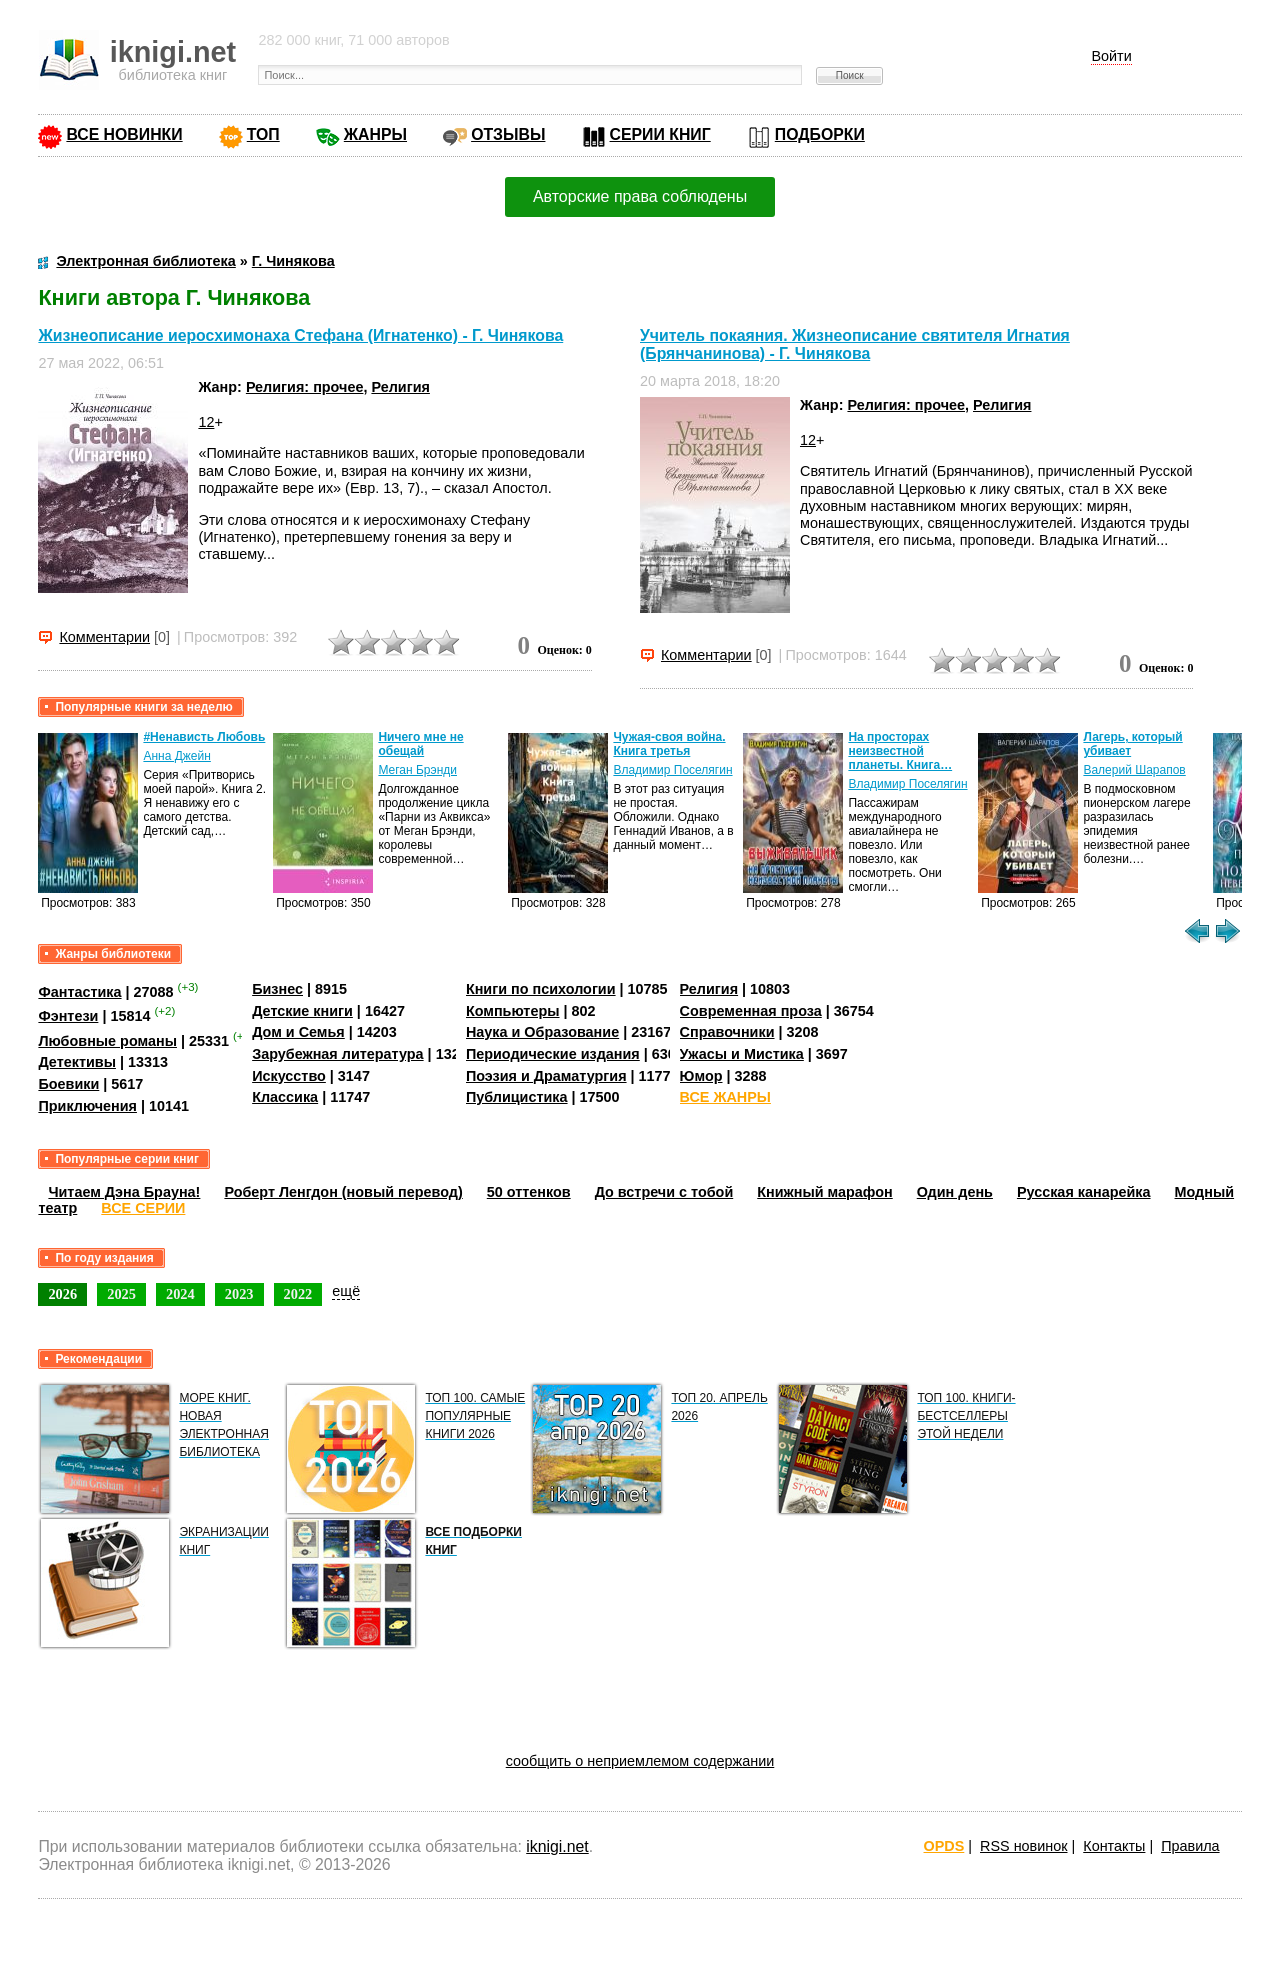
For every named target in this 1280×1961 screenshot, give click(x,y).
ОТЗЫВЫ (508, 134)
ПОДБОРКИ (820, 134)
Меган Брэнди (417, 770)
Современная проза (751, 1011)
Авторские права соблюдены (640, 196)
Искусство (289, 1076)
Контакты (1114, 1846)
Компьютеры (513, 1011)
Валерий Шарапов (1134, 770)
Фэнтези (68, 1016)
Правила (1190, 1846)
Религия (400, 387)
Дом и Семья (298, 1032)
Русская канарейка (1084, 1192)
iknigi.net (557, 1846)
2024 (180, 1294)
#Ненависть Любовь (204, 737)
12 (206, 422)
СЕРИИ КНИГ (660, 134)
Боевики (68, 1084)
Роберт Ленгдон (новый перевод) (343, 1192)
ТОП (263, 134)
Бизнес (277, 989)
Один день (955, 1192)
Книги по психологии (541, 989)
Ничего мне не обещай (420, 744)
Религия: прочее (305, 387)
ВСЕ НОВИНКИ (124, 134)
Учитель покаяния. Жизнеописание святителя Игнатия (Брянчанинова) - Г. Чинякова (855, 344)
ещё (346, 1291)
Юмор (701, 1076)
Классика (285, 1097)
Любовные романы (107, 1041)
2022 (298, 1294)
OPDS (944, 1846)
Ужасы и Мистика (742, 1054)
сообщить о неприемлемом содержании (640, 1761)
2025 (121, 1294)
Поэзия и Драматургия (546, 1076)
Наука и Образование (542, 1032)
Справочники (727, 1032)
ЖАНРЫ (375, 134)
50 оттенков (529, 1192)
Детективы (77, 1062)
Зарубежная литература (337, 1054)
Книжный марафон (825, 1192)
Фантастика (79, 992)
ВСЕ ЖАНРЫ (725, 1097)
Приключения (87, 1106)
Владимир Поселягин (672, 770)
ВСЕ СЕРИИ (143, 1208)
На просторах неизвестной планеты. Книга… (900, 751)
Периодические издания (553, 1054)
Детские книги (302, 1011)
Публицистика (517, 1097)
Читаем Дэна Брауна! (124, 1192)
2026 (62, 1294)
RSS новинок (1023, 1846)
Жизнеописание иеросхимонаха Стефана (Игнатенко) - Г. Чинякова (300, 335)
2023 (239, 1294)
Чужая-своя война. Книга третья (669, 744)
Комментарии (104, 637)
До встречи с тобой (664, 1192)
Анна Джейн (176, 756)
